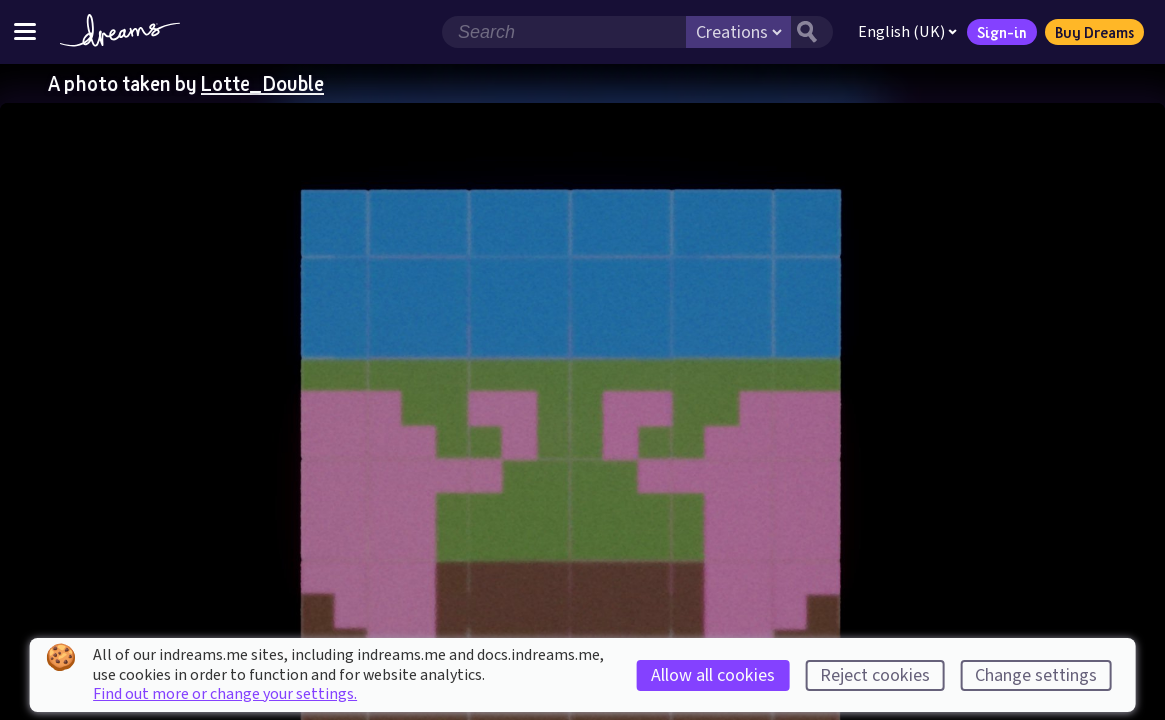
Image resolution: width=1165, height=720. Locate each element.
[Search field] (564, 32)
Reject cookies (875, 675)
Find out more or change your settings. (225, 694)
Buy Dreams (1094, 32)
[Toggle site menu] (25, 31)
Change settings (1036, 675)
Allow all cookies (713, 675)
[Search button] (812, 32)
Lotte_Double (262, 83)
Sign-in (1002, 32)
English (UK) (907, 32)
